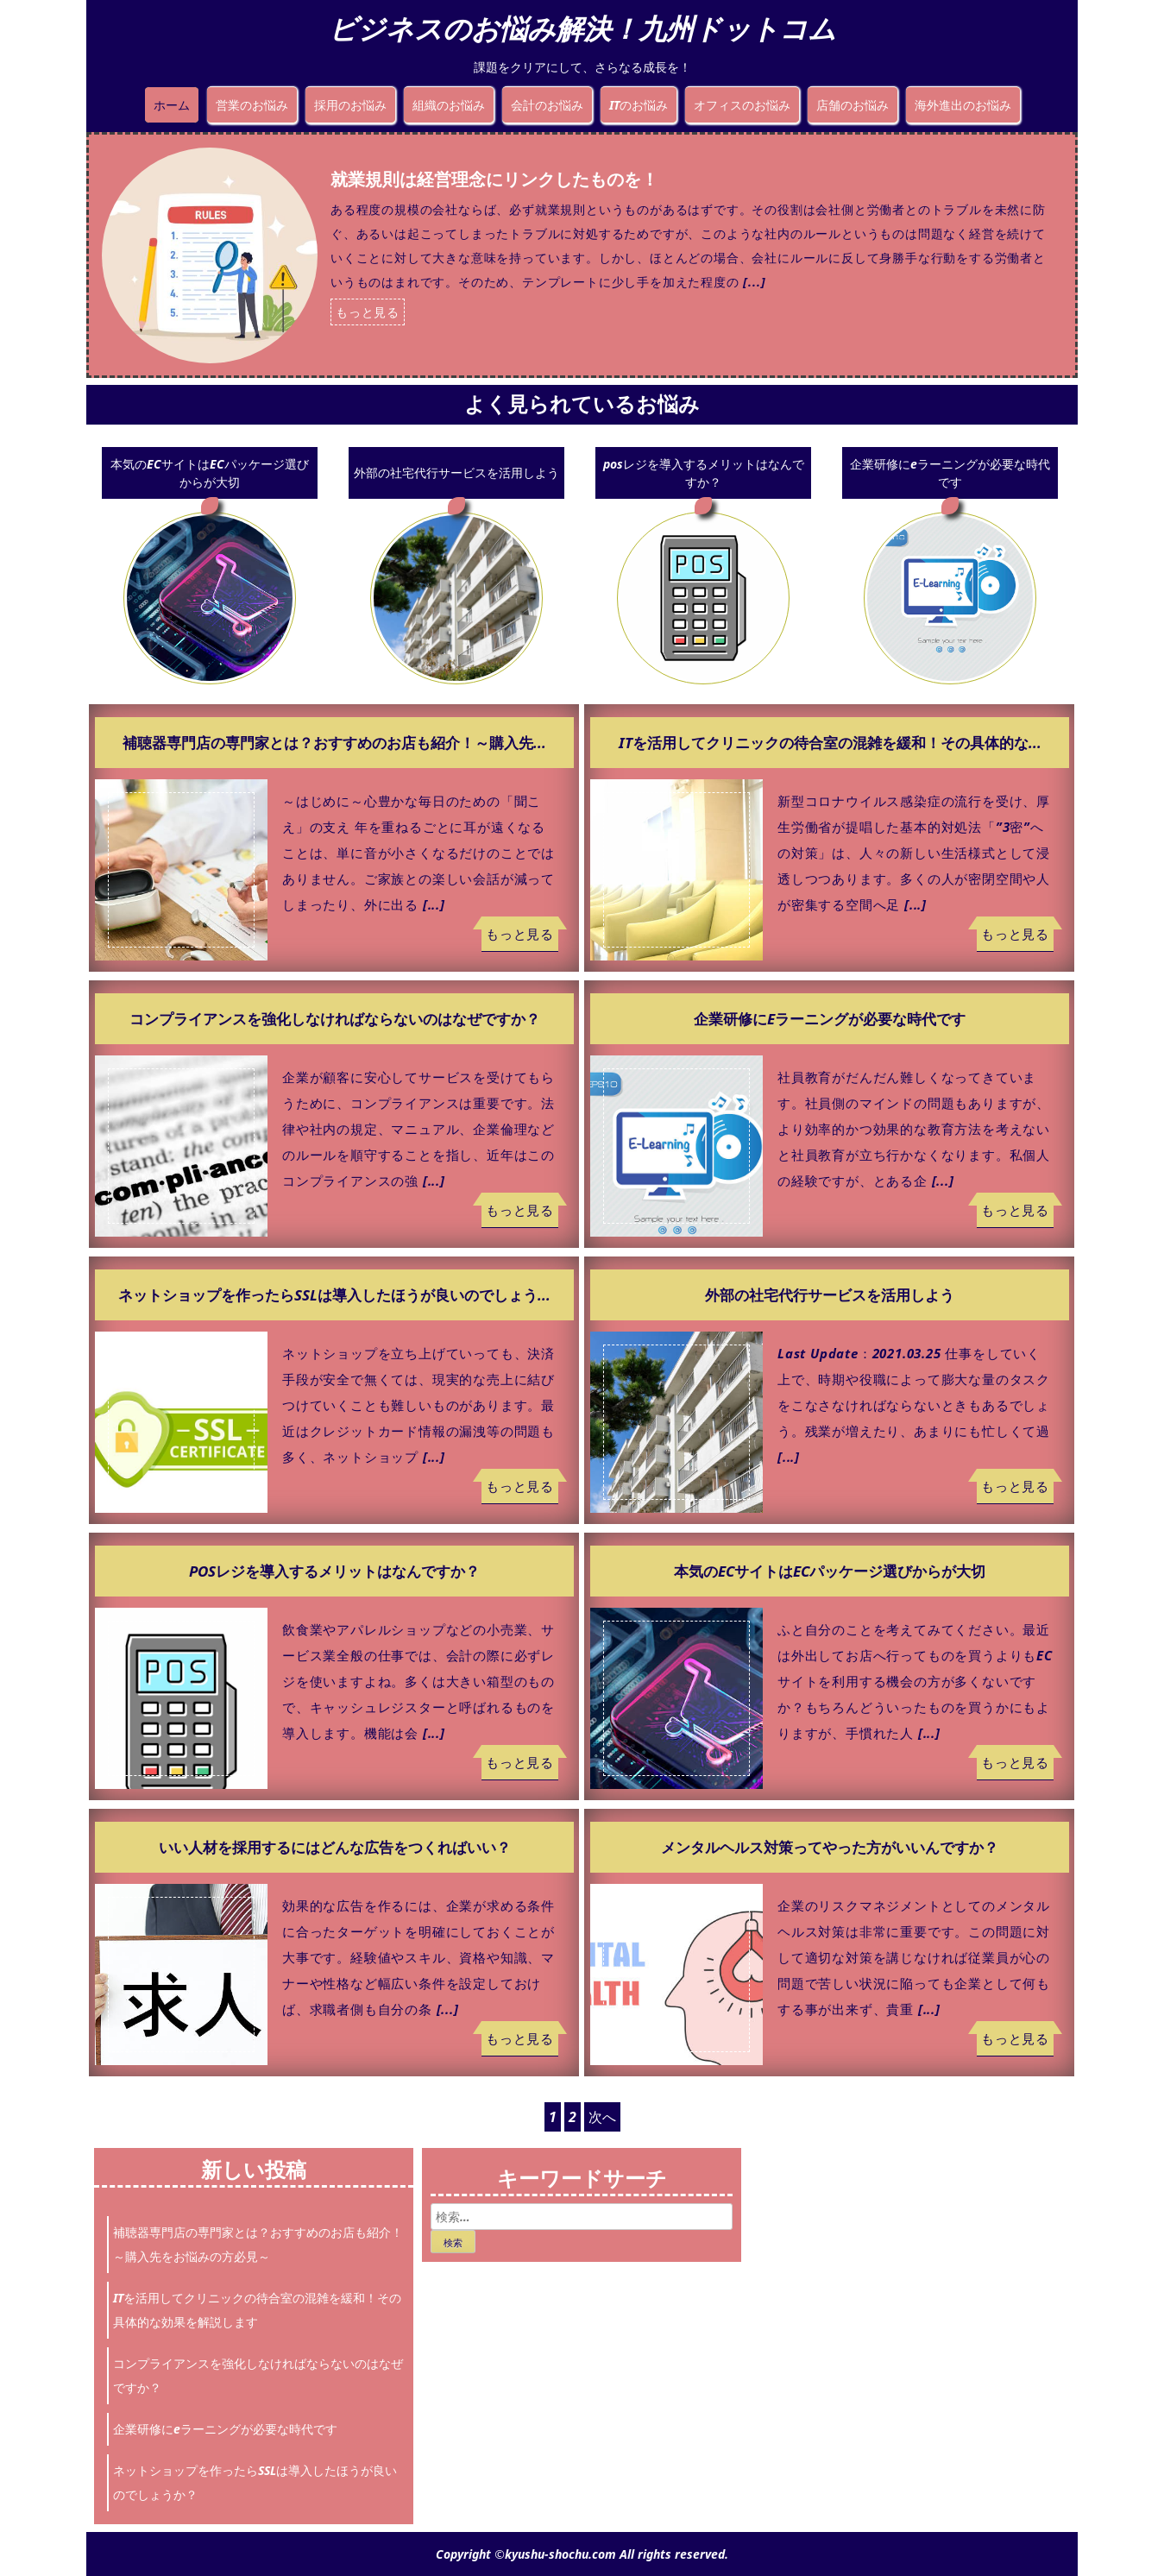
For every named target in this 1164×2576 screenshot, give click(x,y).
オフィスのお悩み (742, 105)
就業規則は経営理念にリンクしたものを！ (494, 179)
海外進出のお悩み (963, 105)
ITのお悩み (638, 105)
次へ (602, 2116)
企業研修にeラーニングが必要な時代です (950, 473)
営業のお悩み (252, 105)
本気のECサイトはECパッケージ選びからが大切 (209, 473)
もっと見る (368, 312)
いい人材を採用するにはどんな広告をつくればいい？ (335, 1847)
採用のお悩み (350, 105)
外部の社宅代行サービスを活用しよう (456, 472)
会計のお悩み (547, 105)
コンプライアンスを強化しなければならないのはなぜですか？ (334, 1019)
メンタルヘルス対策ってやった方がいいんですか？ (829, 1847)
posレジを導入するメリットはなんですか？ (703, 473)
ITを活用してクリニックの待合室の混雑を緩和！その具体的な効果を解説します (257, 2309)
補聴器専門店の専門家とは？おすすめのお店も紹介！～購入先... (334, 743)
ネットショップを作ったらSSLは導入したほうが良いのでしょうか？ (255, 2482)
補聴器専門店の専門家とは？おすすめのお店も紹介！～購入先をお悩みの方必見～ (258, 2244)
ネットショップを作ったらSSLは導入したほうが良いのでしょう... (334, 1295)
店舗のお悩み (852, 105)
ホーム (172, 105)
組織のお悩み (448, 105)
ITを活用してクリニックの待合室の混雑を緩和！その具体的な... (830, 743)
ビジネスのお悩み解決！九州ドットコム (582, 28)
